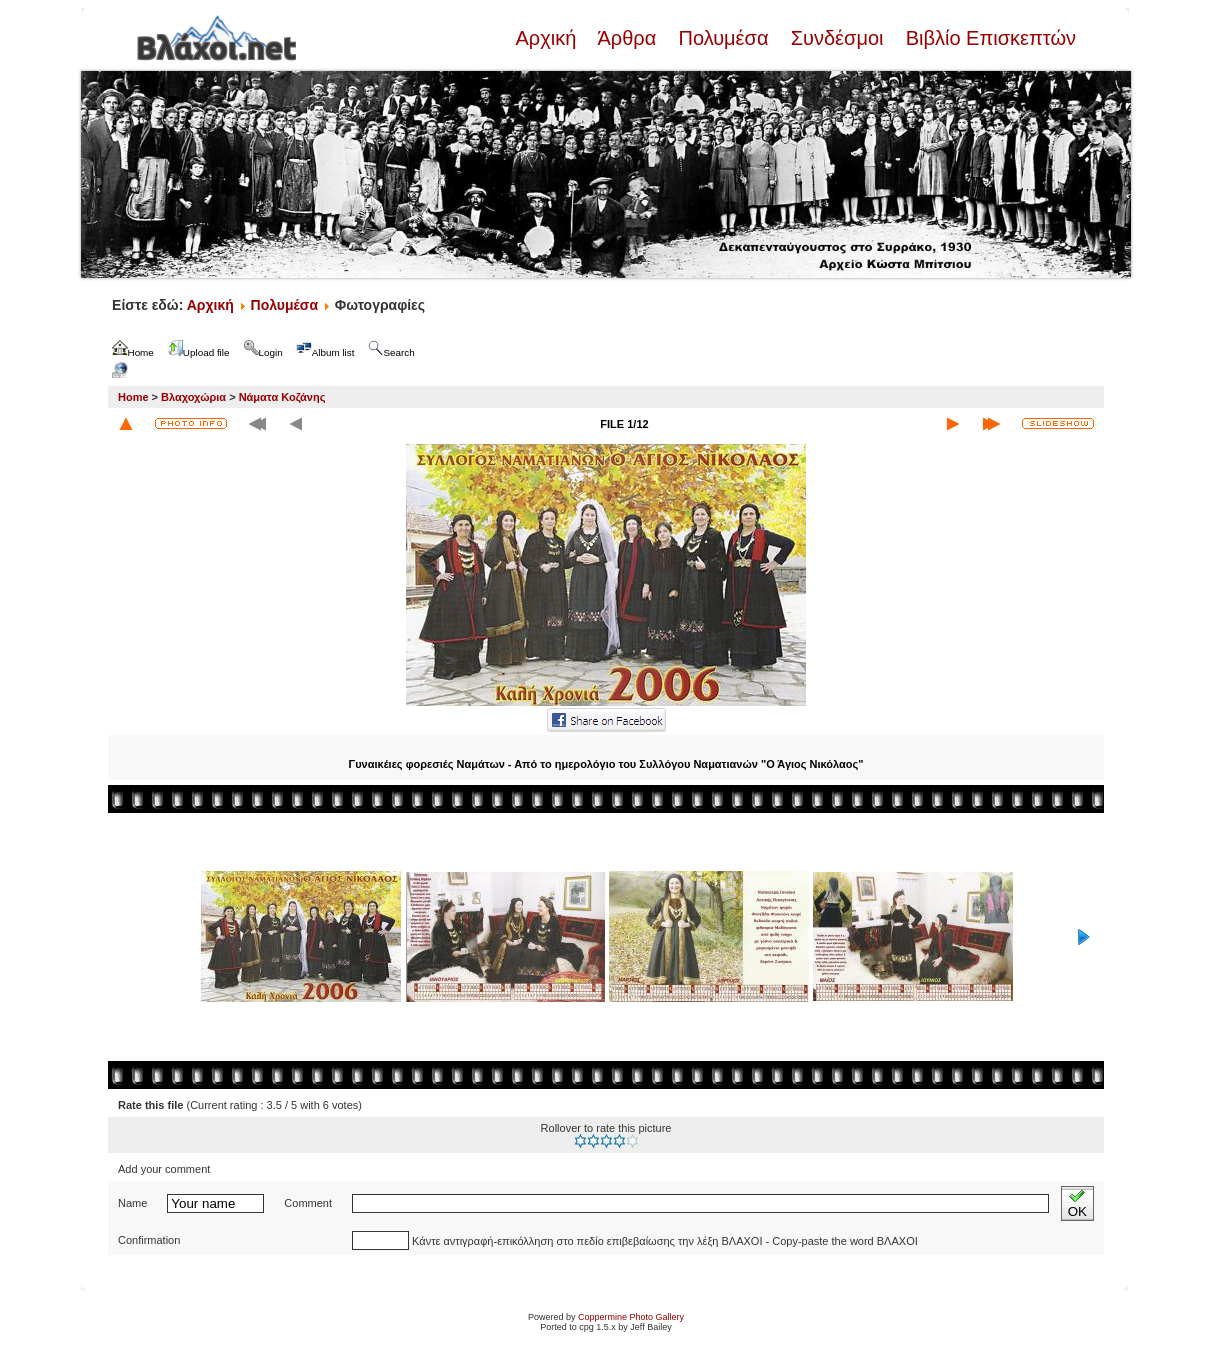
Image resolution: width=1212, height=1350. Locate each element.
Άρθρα (627, 38)
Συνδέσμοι (837, 38)
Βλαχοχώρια (193, 397)
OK (1077, 1203)
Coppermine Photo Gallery (631, 1317)
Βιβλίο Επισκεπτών (988, 38)
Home (133, 397)
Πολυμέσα (723, 38)
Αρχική (548, 38)
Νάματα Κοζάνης (282, 397)
